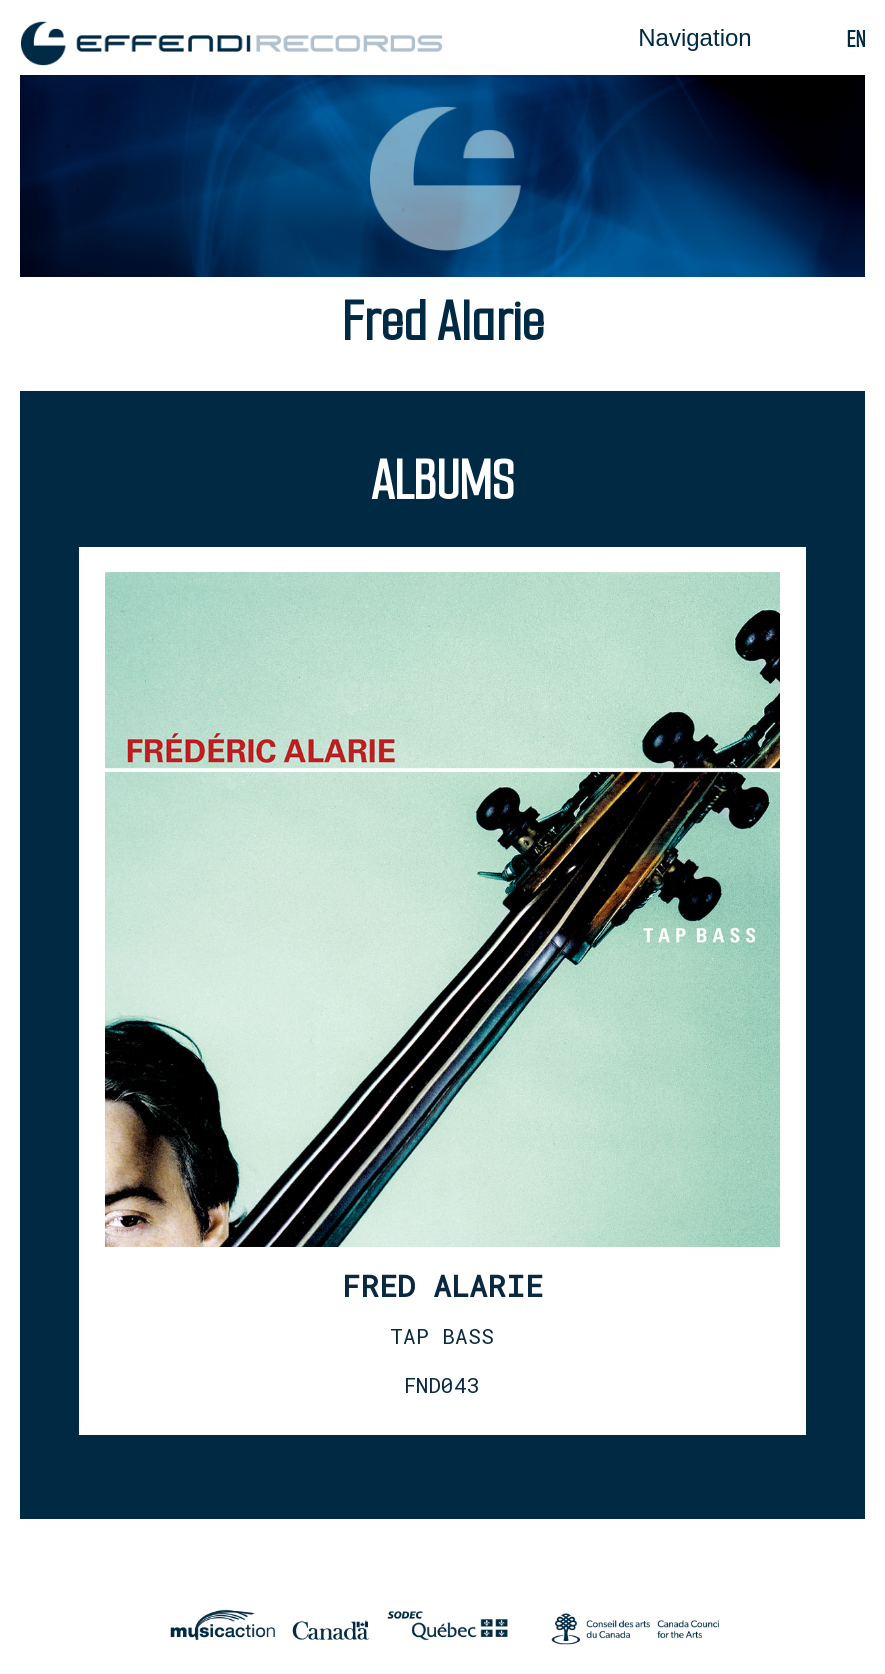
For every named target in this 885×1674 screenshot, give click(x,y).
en (855, 39)
